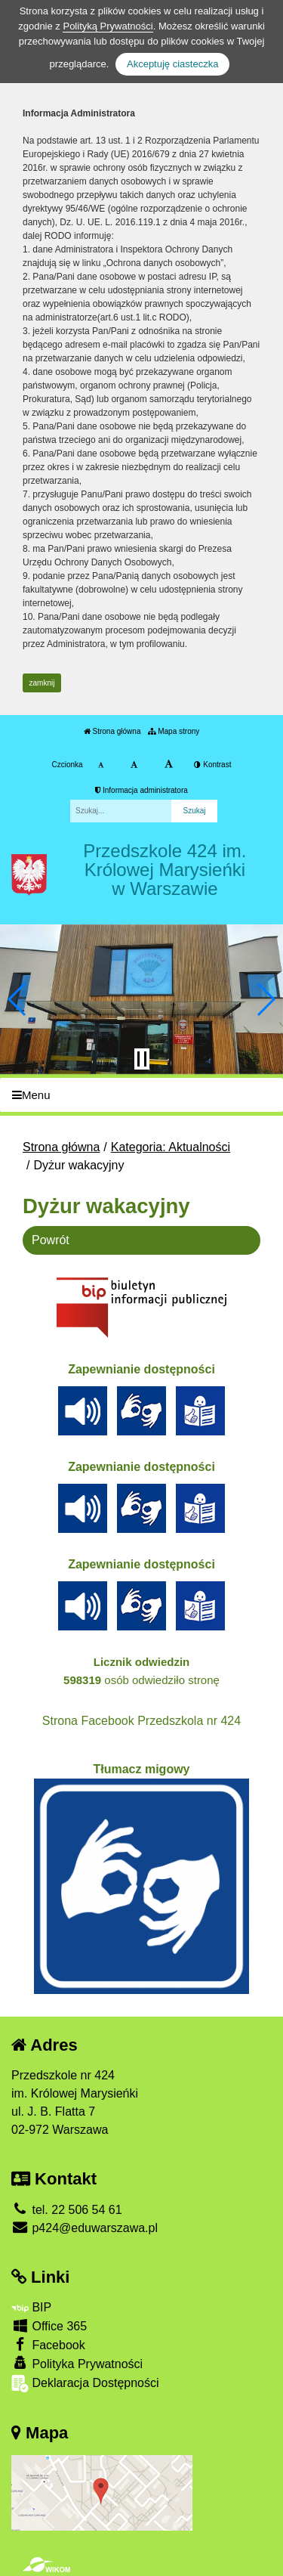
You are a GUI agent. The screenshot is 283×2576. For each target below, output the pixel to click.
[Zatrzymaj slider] (141, 1059)
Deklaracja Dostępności (85, 2383)
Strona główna (112, 731)
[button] (18, 999)
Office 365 (49, 2325)
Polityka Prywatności (77, 2363)
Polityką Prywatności (107, 26)
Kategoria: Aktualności (170, 1147)
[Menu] (141, 1095)
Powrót (50, 1240)
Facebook (48, 2344)
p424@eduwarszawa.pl (84, 2227)
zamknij (42, 683)
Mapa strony (173, 731)
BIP (31, 2307)
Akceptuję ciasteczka (172, 64)
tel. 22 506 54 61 (66, 2209)
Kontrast (212, 764)
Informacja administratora (141, 790)
